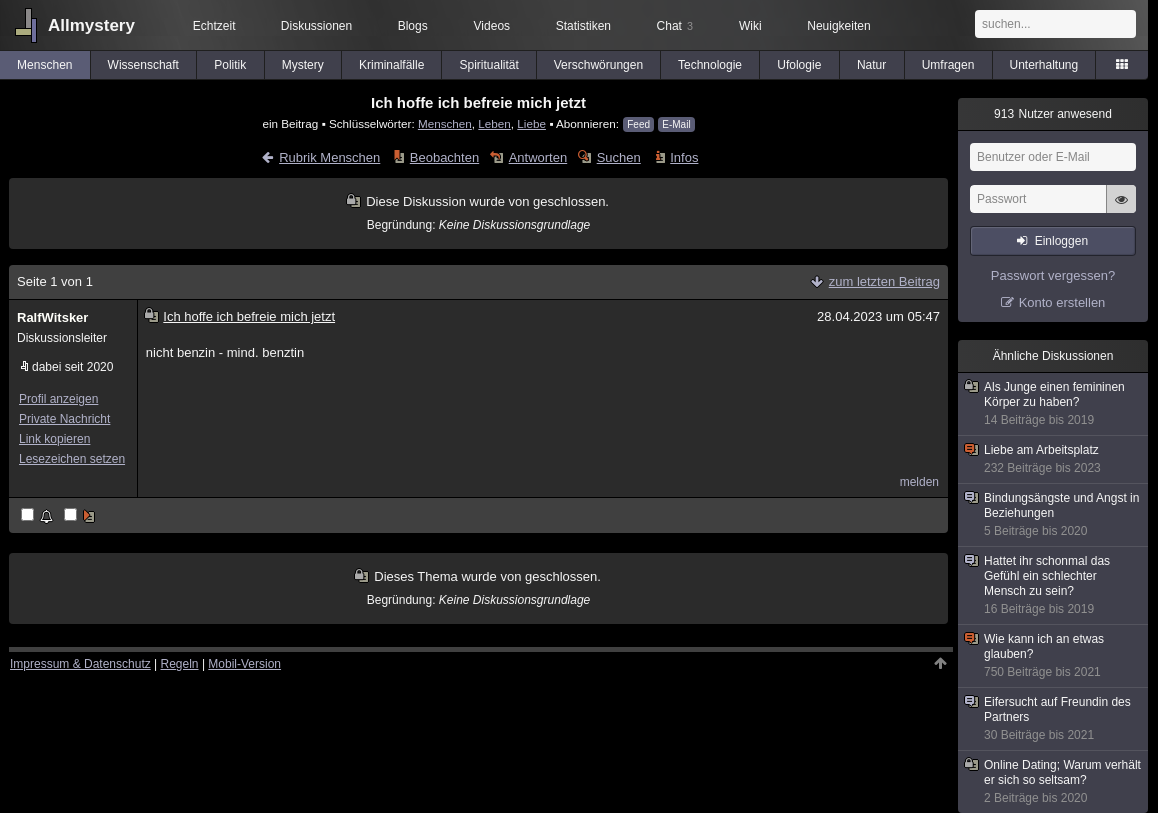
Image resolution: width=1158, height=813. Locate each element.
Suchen (619, 157)
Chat (675, 26)
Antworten (538, 157)
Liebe (531, 123)
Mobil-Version (244, 664)
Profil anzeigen (58, 399)
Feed (638, 124)
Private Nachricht (64, 419)
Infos (684, 157)
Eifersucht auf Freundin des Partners (1054, 719)
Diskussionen (316, 26)
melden (919, 482)
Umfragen (948, 65)
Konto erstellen (1062, 302)
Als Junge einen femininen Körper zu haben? (1054, 404)
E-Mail (676, 124)
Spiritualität (488, 65)
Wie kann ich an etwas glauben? (1054, 656)
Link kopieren (54, 439)
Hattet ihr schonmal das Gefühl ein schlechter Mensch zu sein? (1054, 585)
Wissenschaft (143, 65)
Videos (492, 26)
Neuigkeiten (838, 26)
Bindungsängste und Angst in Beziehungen (1054, 515)
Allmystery (91, 25)
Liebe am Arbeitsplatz (1054, 459)
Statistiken (583, 26)
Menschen (44, 65)
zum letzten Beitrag (884, 281)
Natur (871, 65)
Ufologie (799, 65)
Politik (230, 65)
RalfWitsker (52, 317)
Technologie (710, 65)
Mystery (303, 65)
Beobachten (444, 157)
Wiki (750, 26)
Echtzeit (214, 26)
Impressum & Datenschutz (80, 664)
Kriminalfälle (391, 65)
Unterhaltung (1044, 65)
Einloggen (1061, 241)
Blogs (413, 26)
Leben (494, 123)
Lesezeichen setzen (72, 459)
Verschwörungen (598, 65)
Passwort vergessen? (1053, 275)
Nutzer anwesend (1053, 114)
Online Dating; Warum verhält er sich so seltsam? (1054, 782)
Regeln (180, 664)
